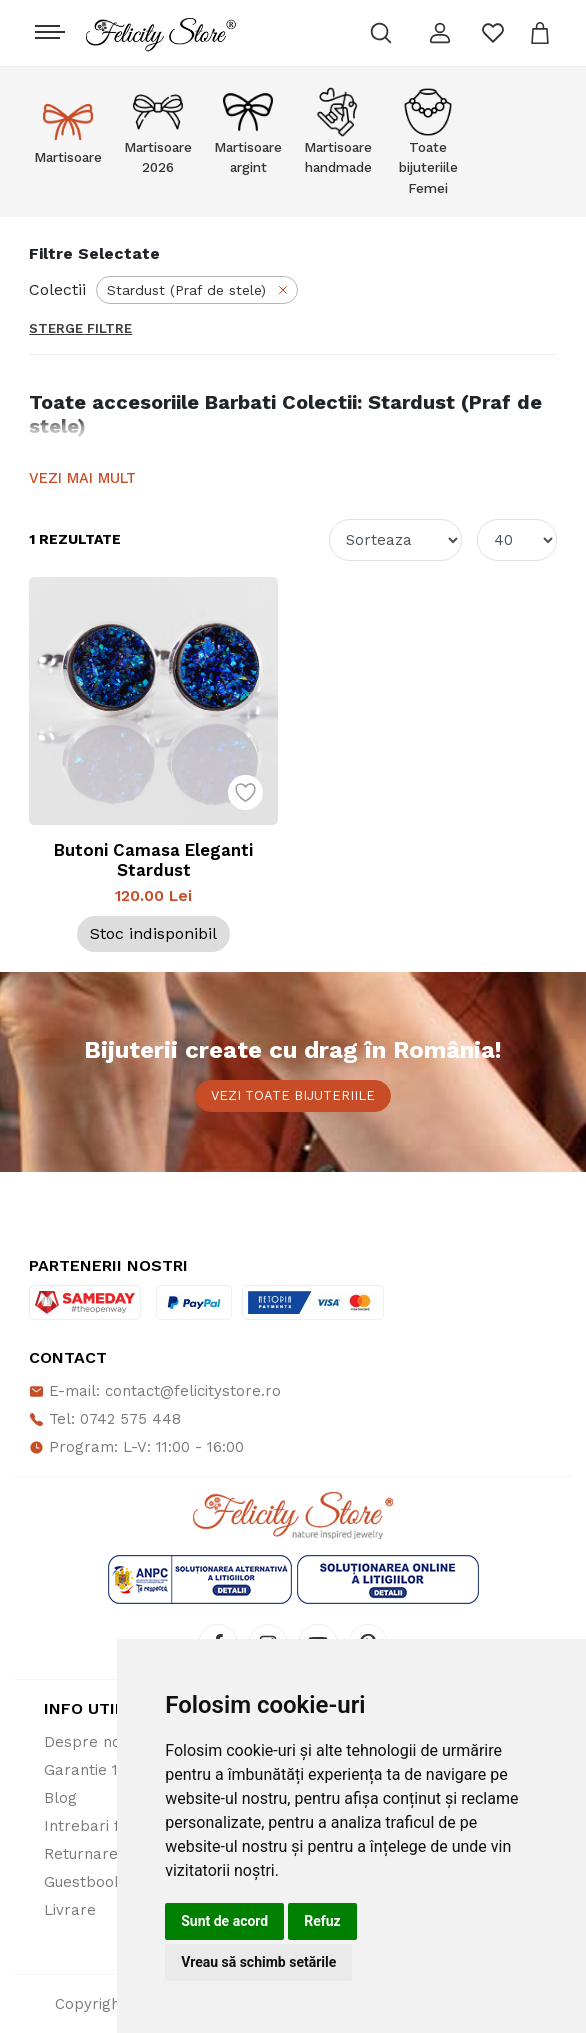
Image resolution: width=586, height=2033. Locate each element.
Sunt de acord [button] (224, 1921)
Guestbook (83, 1882)
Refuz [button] (322, 1921)
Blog (60, 1798)
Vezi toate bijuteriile (293, 1095)
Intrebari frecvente (114, 1826)
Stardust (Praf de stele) (199, 290)
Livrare (70, 1910)
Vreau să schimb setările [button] (258, 1962)
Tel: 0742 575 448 (105, 1419)
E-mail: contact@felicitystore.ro (155, 1391)
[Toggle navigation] (47, 27)
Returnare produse (113, 1854)
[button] (440, 33)
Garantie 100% (97, 1770)
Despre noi (84, 1742)
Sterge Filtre (80, 328)
